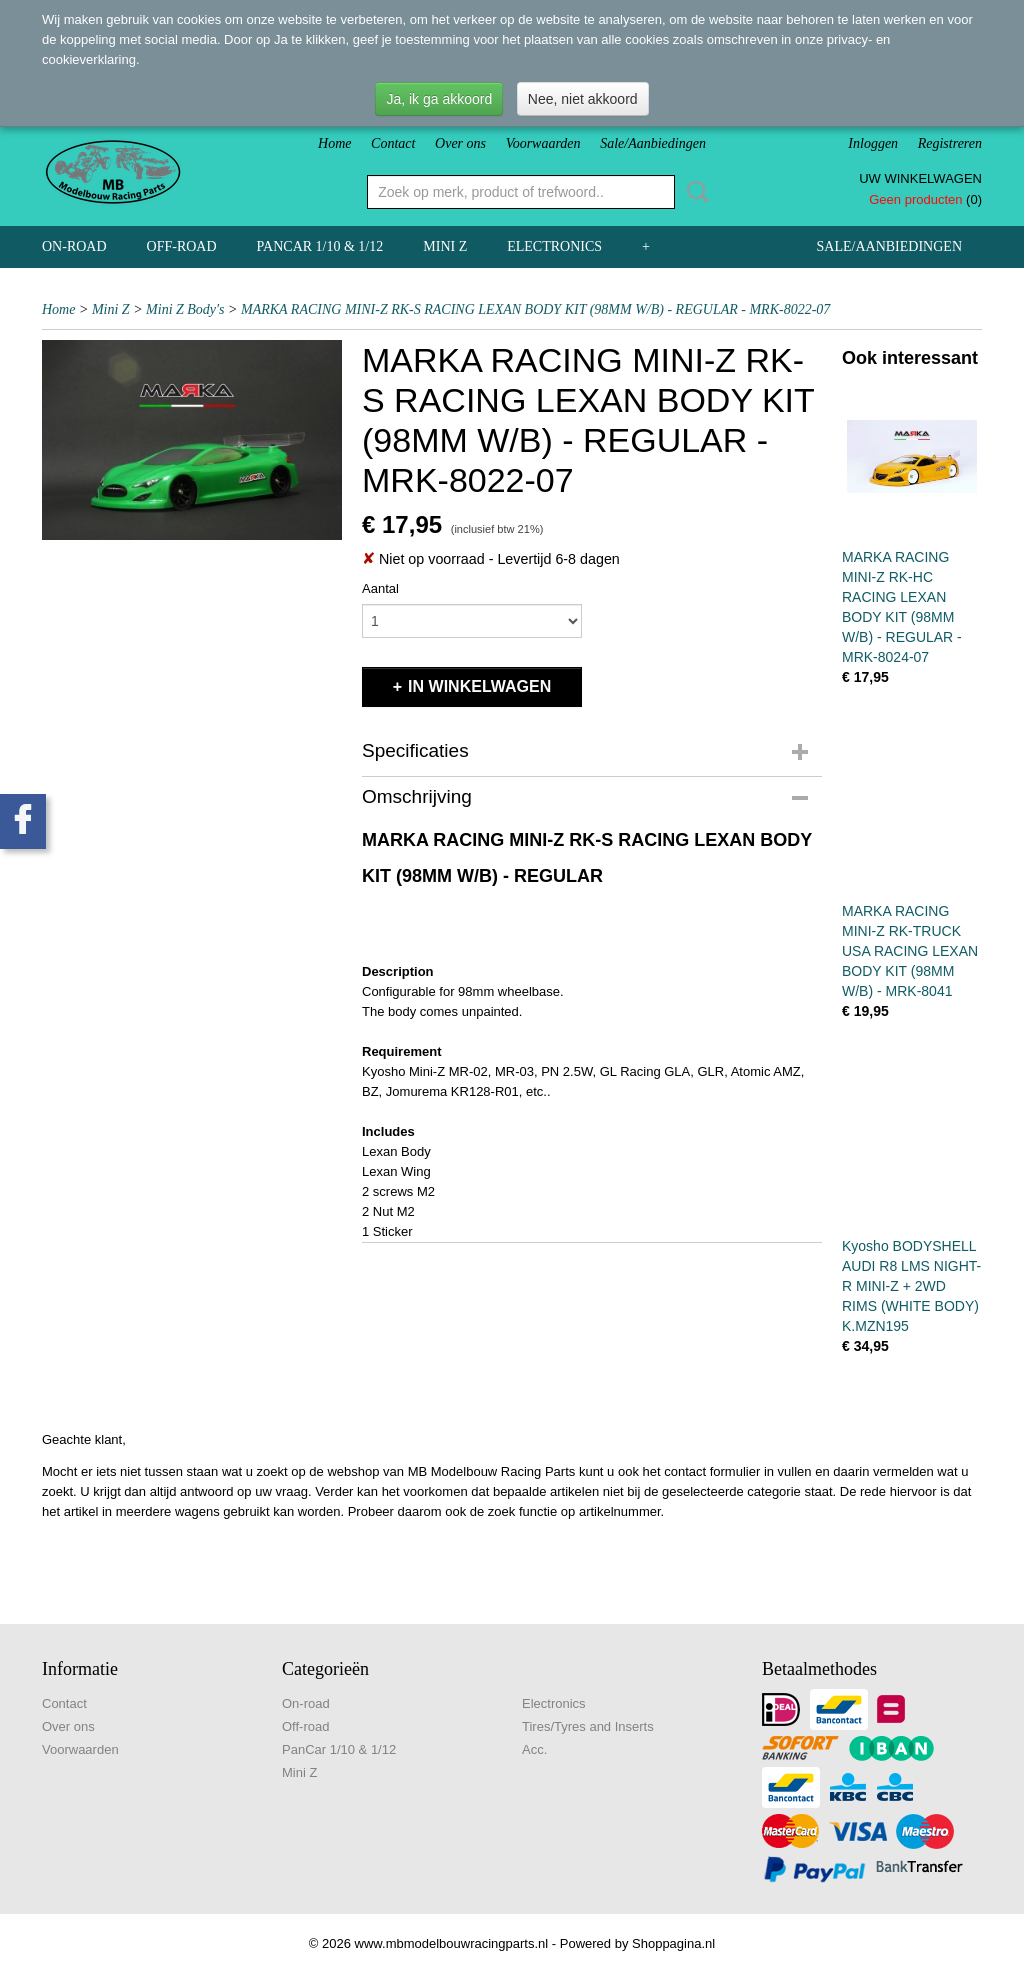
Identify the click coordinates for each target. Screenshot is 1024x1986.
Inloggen (873, 143)
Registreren (950, 143)
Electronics (554, 246)
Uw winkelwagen (920, 178)
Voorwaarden (543, 143)
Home (334, 143)
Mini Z (445, 246)
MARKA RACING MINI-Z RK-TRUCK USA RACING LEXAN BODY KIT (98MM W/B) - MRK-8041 (910, 951)
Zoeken (694, 192)
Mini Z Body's (185, 309)
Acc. (534, 1749)
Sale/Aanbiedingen (653, 143)
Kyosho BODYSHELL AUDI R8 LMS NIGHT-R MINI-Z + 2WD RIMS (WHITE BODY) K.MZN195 (911, 1286)
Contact (393, 143)
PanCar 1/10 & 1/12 (320, 246)
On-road (74, 246)
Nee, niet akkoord (583, 99)
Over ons (460, 143)
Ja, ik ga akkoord (439, 99)
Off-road (182, 246)
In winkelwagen (479, 686)
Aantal (380, 588)
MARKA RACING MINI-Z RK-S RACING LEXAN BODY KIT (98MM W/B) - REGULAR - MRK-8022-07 (535, 309)
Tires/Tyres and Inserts (588, 1726)
